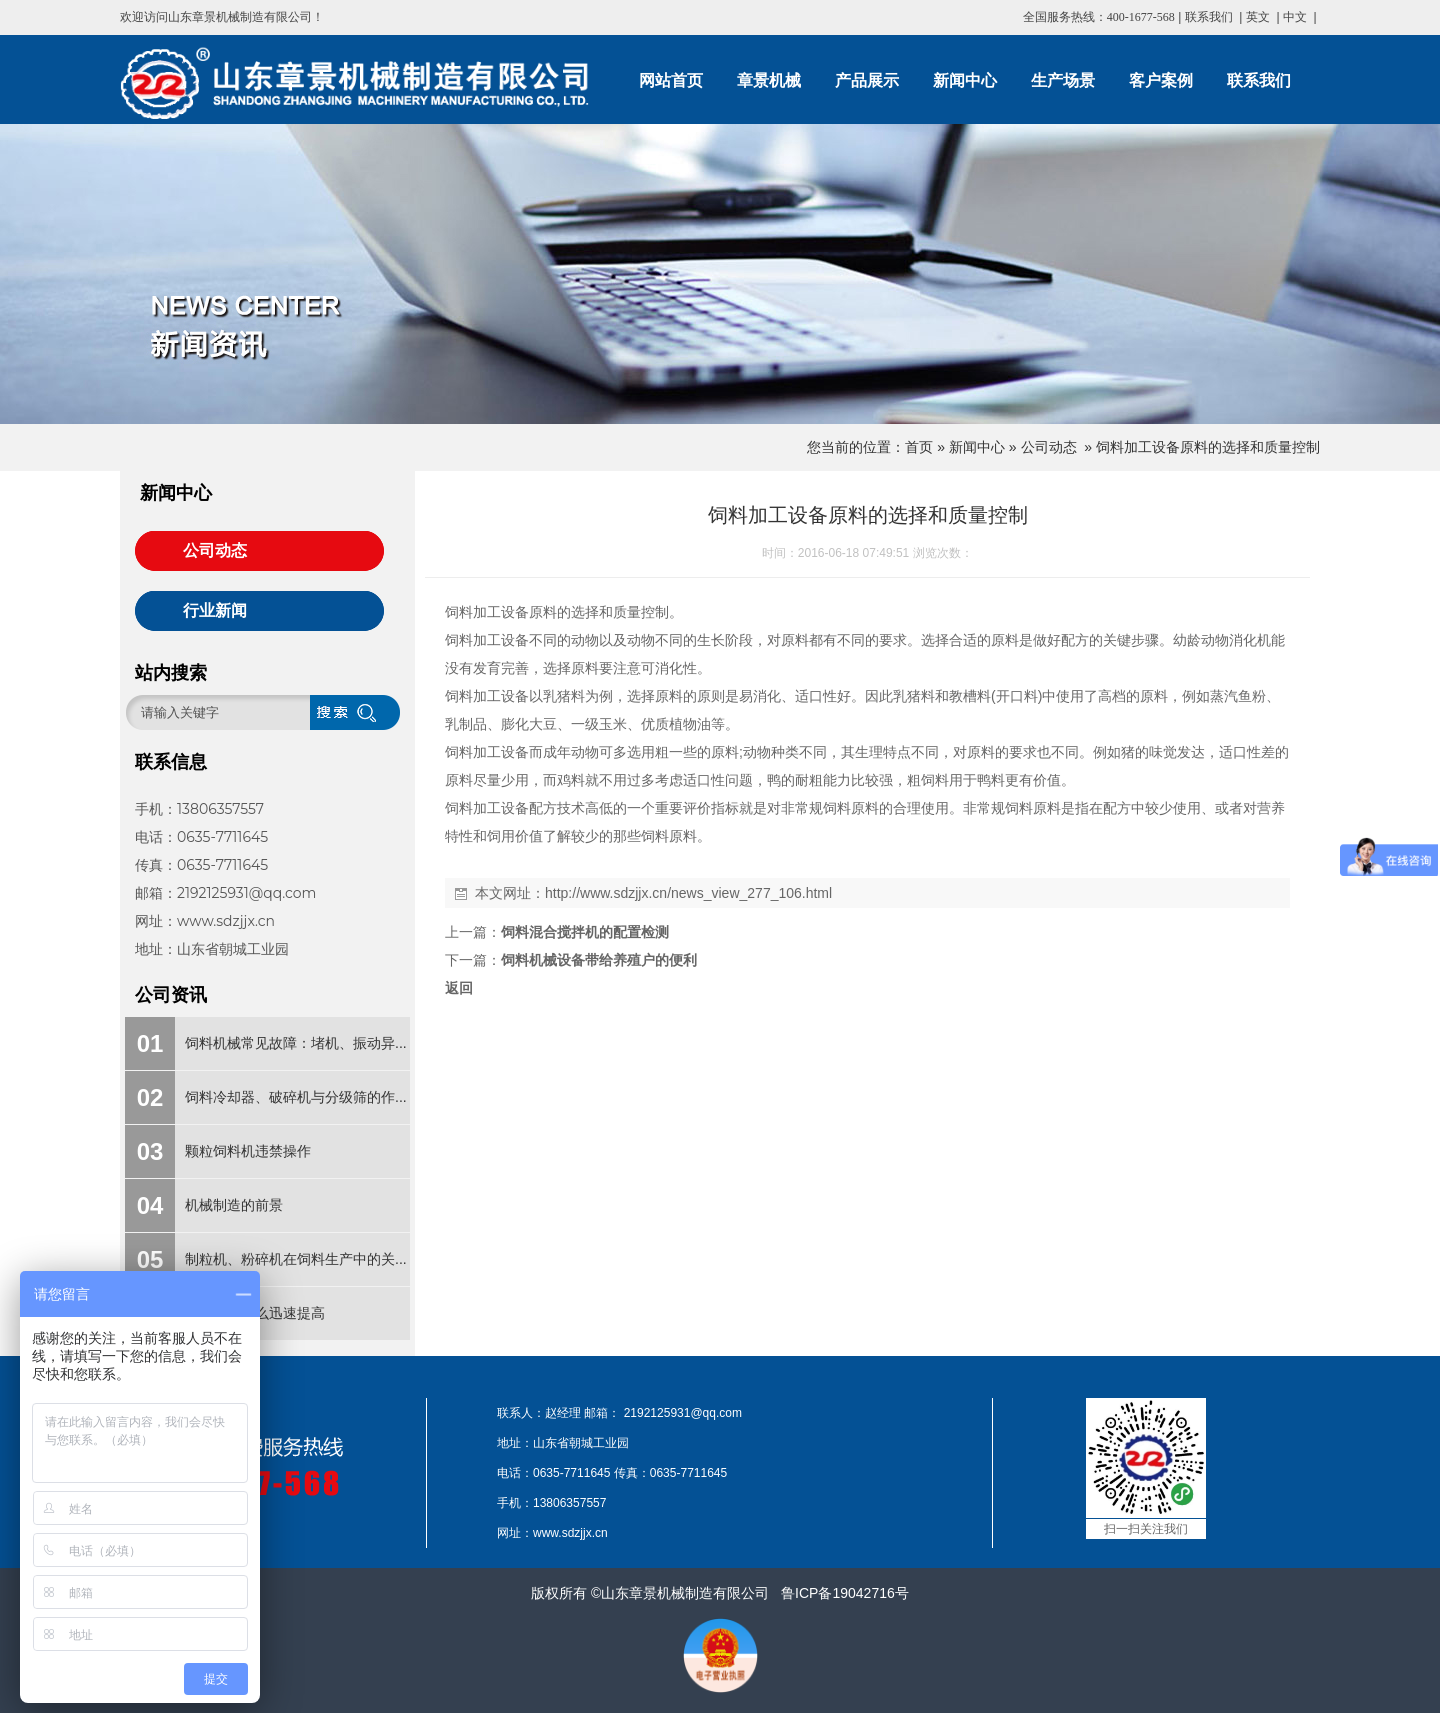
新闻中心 (977, 447)
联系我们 (1209, 17)
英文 (1258, 17)
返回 (459, 988)
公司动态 (1049, 447)
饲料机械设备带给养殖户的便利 (599, 960)
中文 (1295, 17)
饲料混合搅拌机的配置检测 (585, 932)
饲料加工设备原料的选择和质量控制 (1208, 447)
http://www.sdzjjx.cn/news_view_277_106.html (688, 893)
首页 (919, 447)
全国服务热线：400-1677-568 (1099, 17)
